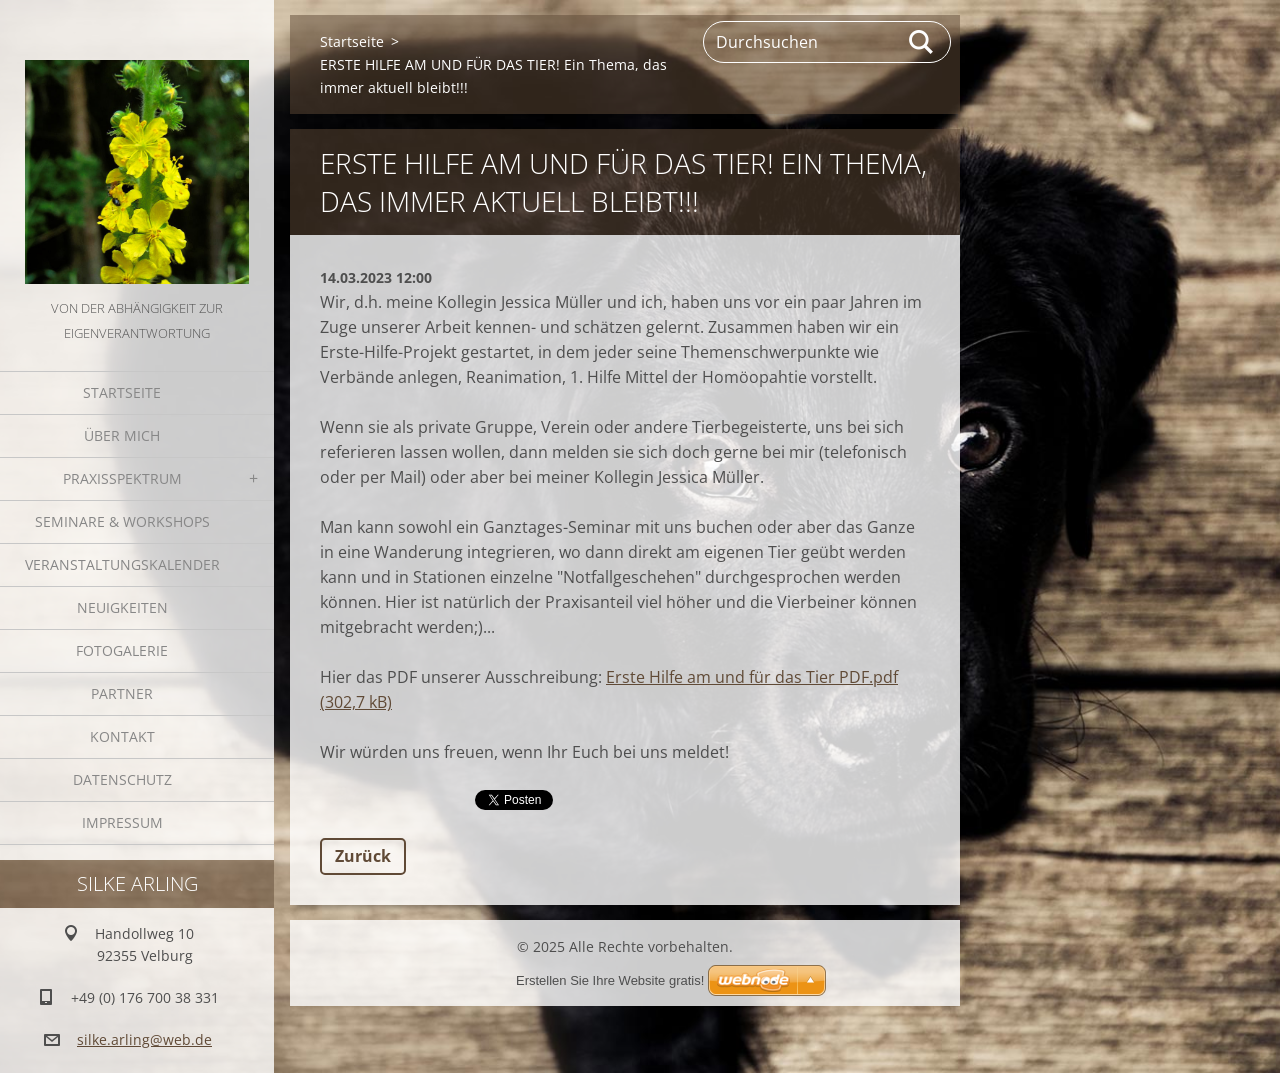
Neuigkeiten (122, 607)
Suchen (922, 42)
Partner (122, 693)
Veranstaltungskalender (122, 564)
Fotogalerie (122, 650)
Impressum (122, 822)
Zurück (363, 856)
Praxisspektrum (122, 478)
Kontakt (122, 736)
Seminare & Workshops (122, 521)
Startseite (122, 392)
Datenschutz (122, 779)
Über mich (122, 435)
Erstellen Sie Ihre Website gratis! (610, 980)
